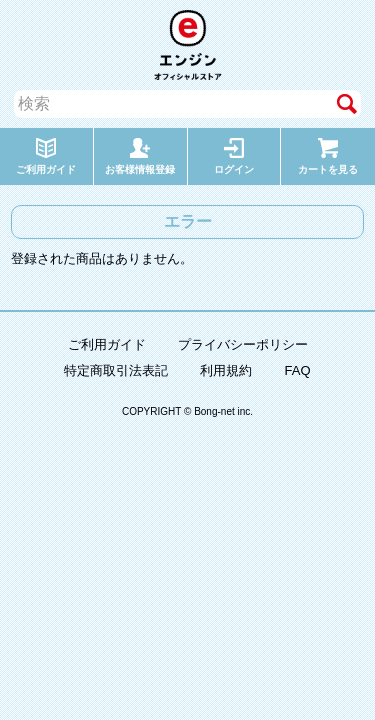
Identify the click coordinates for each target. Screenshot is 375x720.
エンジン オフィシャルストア (188, 45)
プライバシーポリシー (243, 344)
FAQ (297, 370)
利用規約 (226, 370)
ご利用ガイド (107, 344)
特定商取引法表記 (116, 370)
